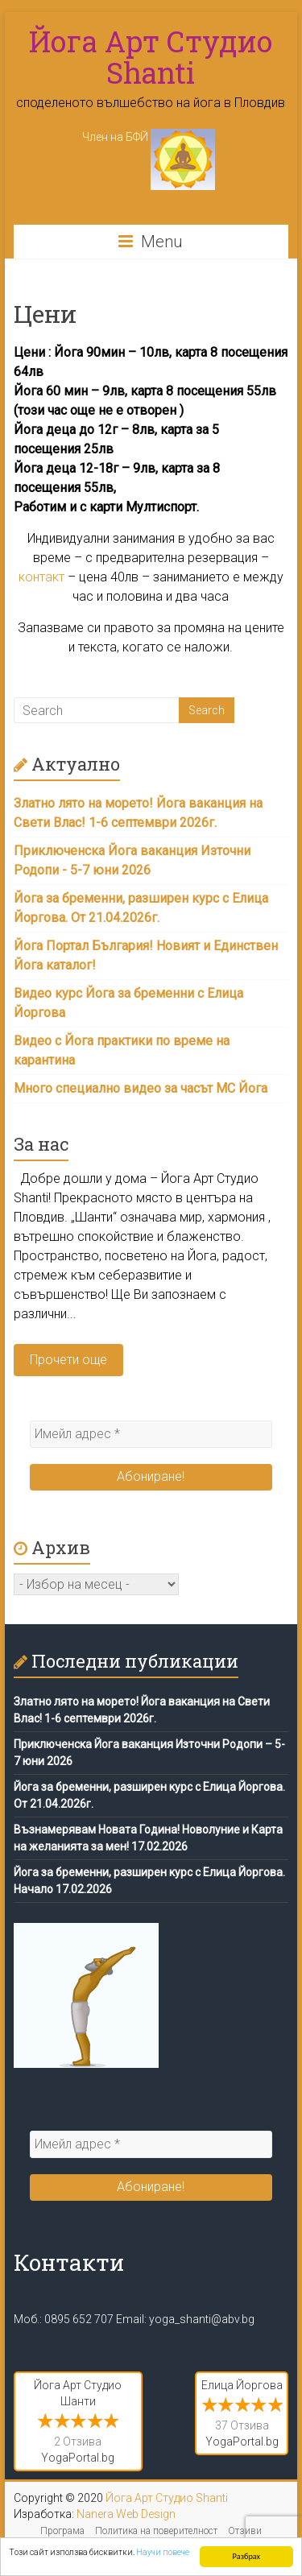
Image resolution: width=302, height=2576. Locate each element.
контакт (41, 577)
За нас (41, 1144)
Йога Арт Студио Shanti (151, 57)
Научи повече (162, 2552)
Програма (62, 2531)
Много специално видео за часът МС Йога (140, 1088)
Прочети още (68, 1359)
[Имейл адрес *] (151, 1434)
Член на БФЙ (148, 136)
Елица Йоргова (242, 2385)
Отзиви (245, 2531)
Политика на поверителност (156, 2531)
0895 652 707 (79, 2319)
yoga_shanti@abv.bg (201, 2319)
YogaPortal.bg (77, 2457)
